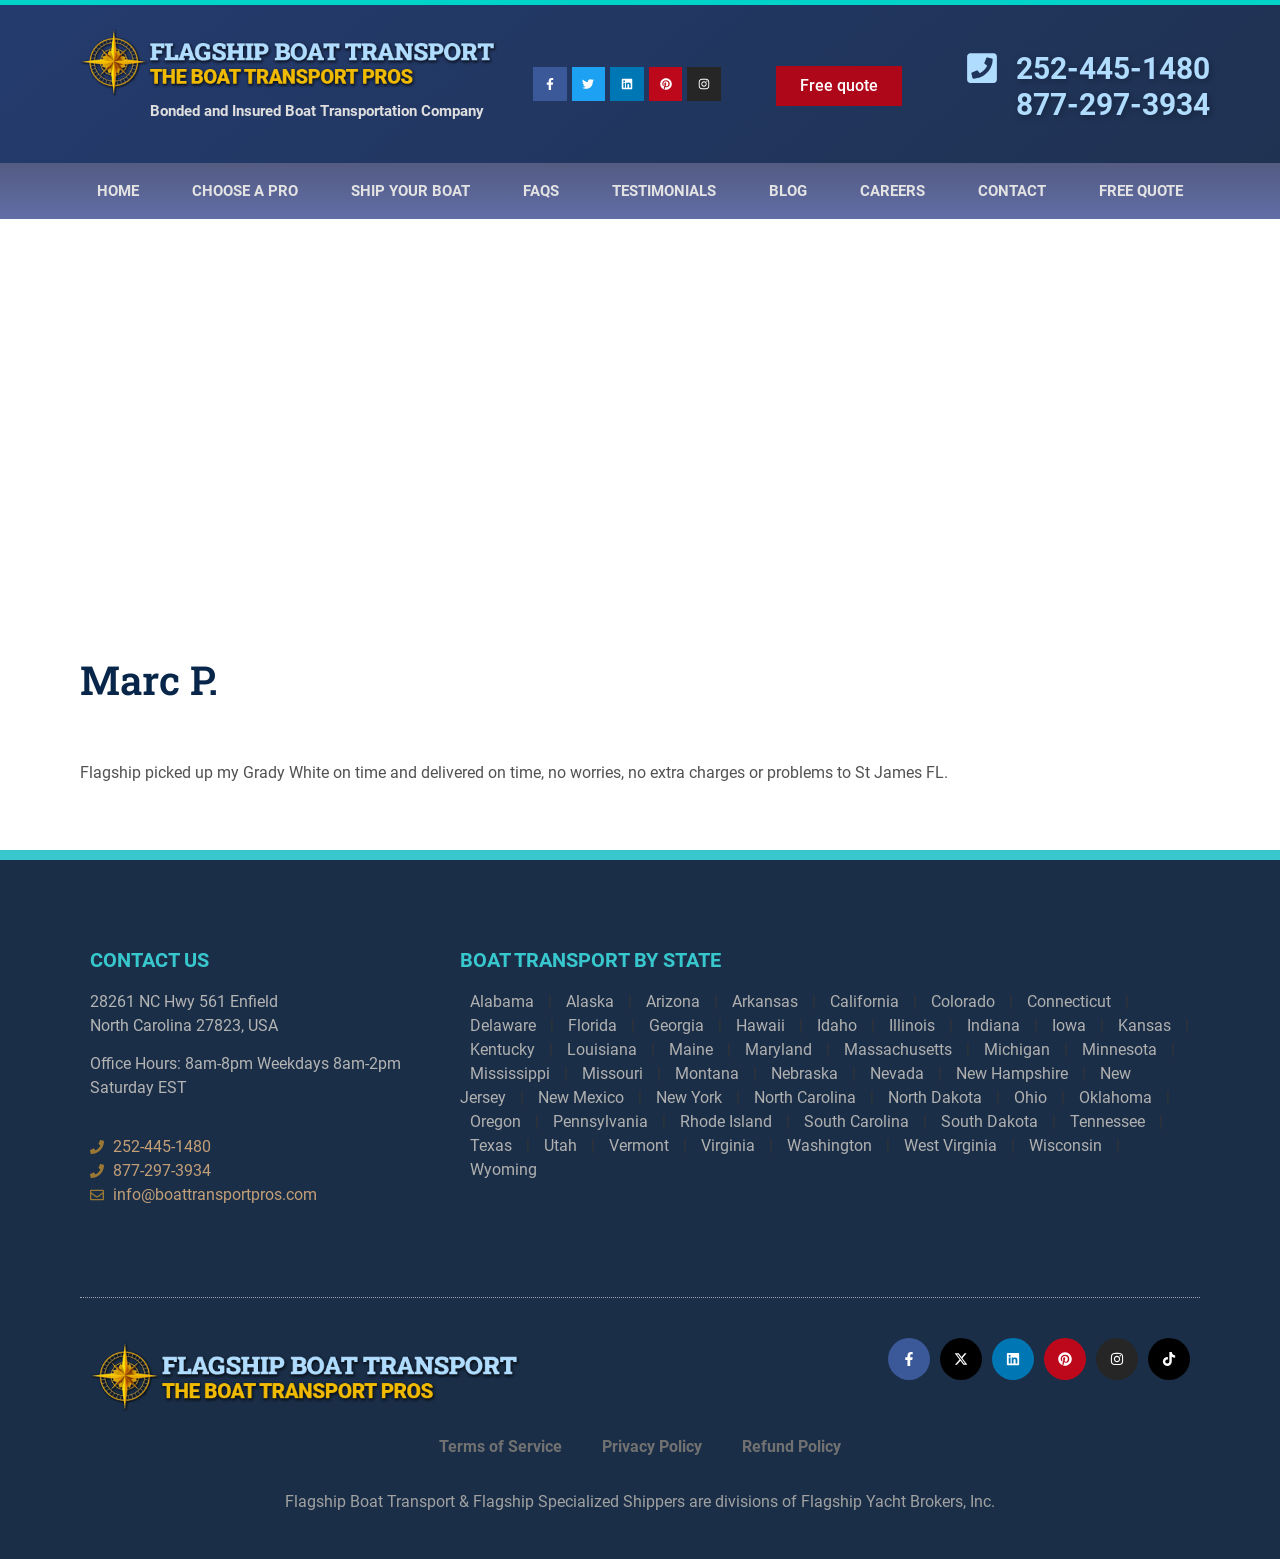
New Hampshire (1012, 1073)
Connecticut (1069, 1001)
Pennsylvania (600, 1121)
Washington (829, 1145)
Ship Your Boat (410, 191)
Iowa (1069, 1025)
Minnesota (1119, 1049)
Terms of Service (500, 1446)
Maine (691, 1049)
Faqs (541, 191)
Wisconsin (1065, 1145)
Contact (1012, 191)
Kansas (1144, 1025)
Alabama (502, 1001)
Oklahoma (1115, 1097)
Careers (892, 191)
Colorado (963, 1001)
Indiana (993, 1025)
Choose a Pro (245, 191)
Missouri (612, 1073)
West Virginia (950, 1145)
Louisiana (602, 1049)
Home (118, 191)
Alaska (590, 1001)
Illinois (912, 1025)
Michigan (1017, 1049)
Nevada (897, 1073)
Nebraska (804, 1073)
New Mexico (581, 1097)
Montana (707, 1073)
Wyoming (503, 1169)
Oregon (495, 1121)
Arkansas (765, 1001)
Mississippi (510, 1073)
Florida (592, 1025)
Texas (491, 1145)
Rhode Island (726, 1121)
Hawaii (760, 1025)
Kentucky (502, 1049)
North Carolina (805, 1097)
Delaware (503, 1025)
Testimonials (664, 191)
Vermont (639, 1145)
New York (689, 1097)
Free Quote (1141, 191)
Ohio (1030, 1097)
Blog (788, 191)
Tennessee (1107, 1121)
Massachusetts (898, 1049)
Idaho (837, 1025)
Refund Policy (791, 1446)
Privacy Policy (652, 1446)
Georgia (676, 1025)
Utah (560, 1145)
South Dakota (989, 1121)
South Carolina (856, 1121)
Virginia (728, 1145)
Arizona (673, 1001)
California (864, 1001)
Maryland (778, 1049)
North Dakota (935, 1097)
